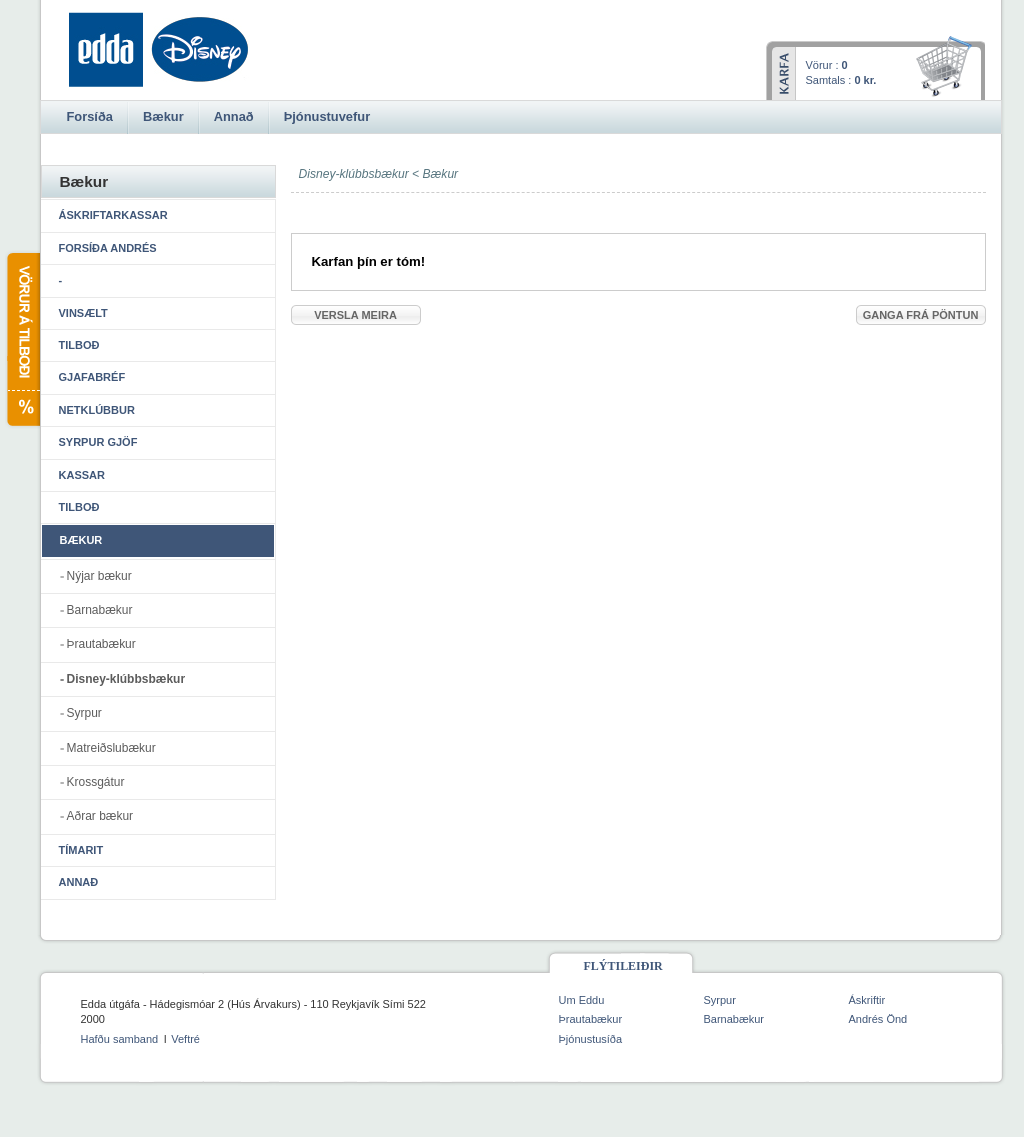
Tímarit (81, 850)
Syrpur (84, 713)
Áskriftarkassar (113, 215)
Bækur (441, 174)
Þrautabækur (101, 644)
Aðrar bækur (100, 816)
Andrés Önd (878, 1019)
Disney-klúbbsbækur (126, 679)
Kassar (82, 475)
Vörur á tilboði (22, 339)
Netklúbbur (97, 410)
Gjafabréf (92, 377)
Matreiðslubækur (111, 748)
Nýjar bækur (99, 576)
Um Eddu (582, 1000)
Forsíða (90, 116)
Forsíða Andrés (108, 248)
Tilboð (79, 345)
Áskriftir (867, 1000)
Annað (79, 882)
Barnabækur (100, 610)
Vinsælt (83, 313)
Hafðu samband (120, 1039)
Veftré (185, 1039)
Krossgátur (96, 782)
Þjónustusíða (591, 1039)
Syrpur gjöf (98, 442)
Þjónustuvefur (327, 116)
